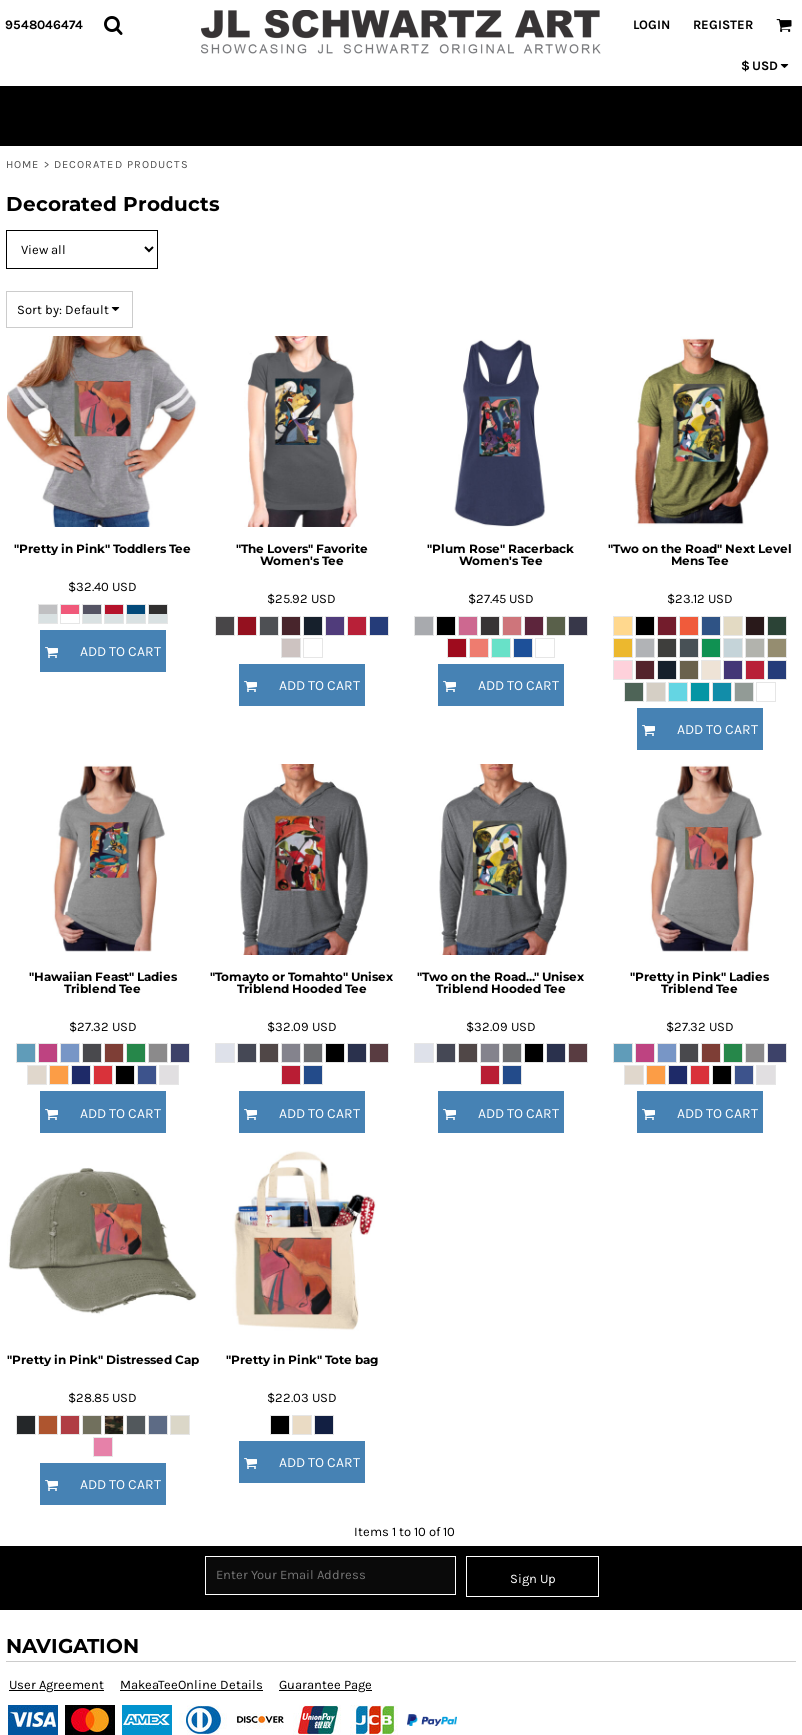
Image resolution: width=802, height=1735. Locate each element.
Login (651, 24)
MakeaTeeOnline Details (191, 1684)
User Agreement (56, 1684)
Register (723, 24)
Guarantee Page (325, 1684)
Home (22, 164)
